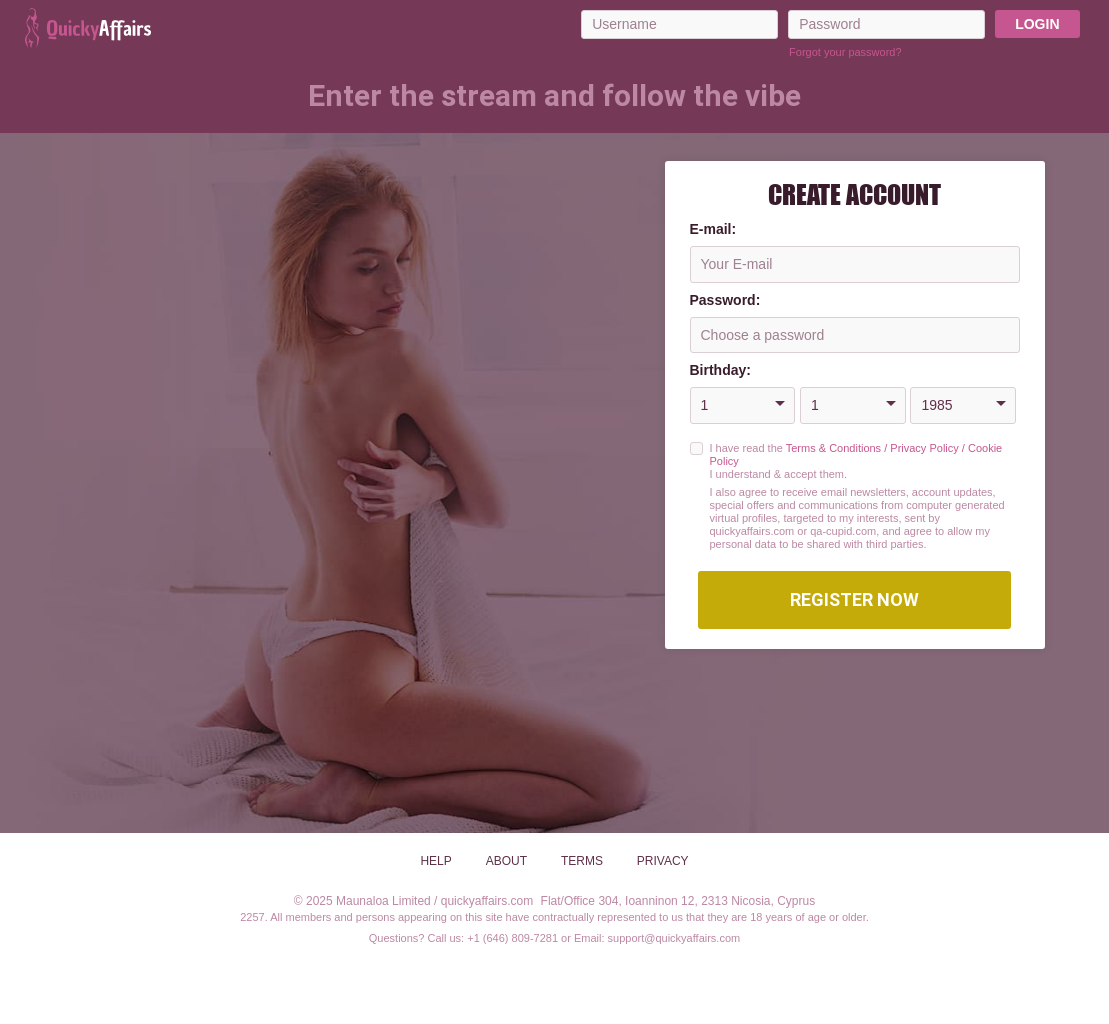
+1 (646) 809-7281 (512, 938)
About (506, 861)
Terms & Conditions (833, 448)
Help (435, 861)
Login (1037, 24)
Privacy (663, 861)
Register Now (854, 599)
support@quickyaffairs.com (674, 938)
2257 (252, 917)
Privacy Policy (924, 448)
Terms (582, 861)
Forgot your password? (845, 52)
